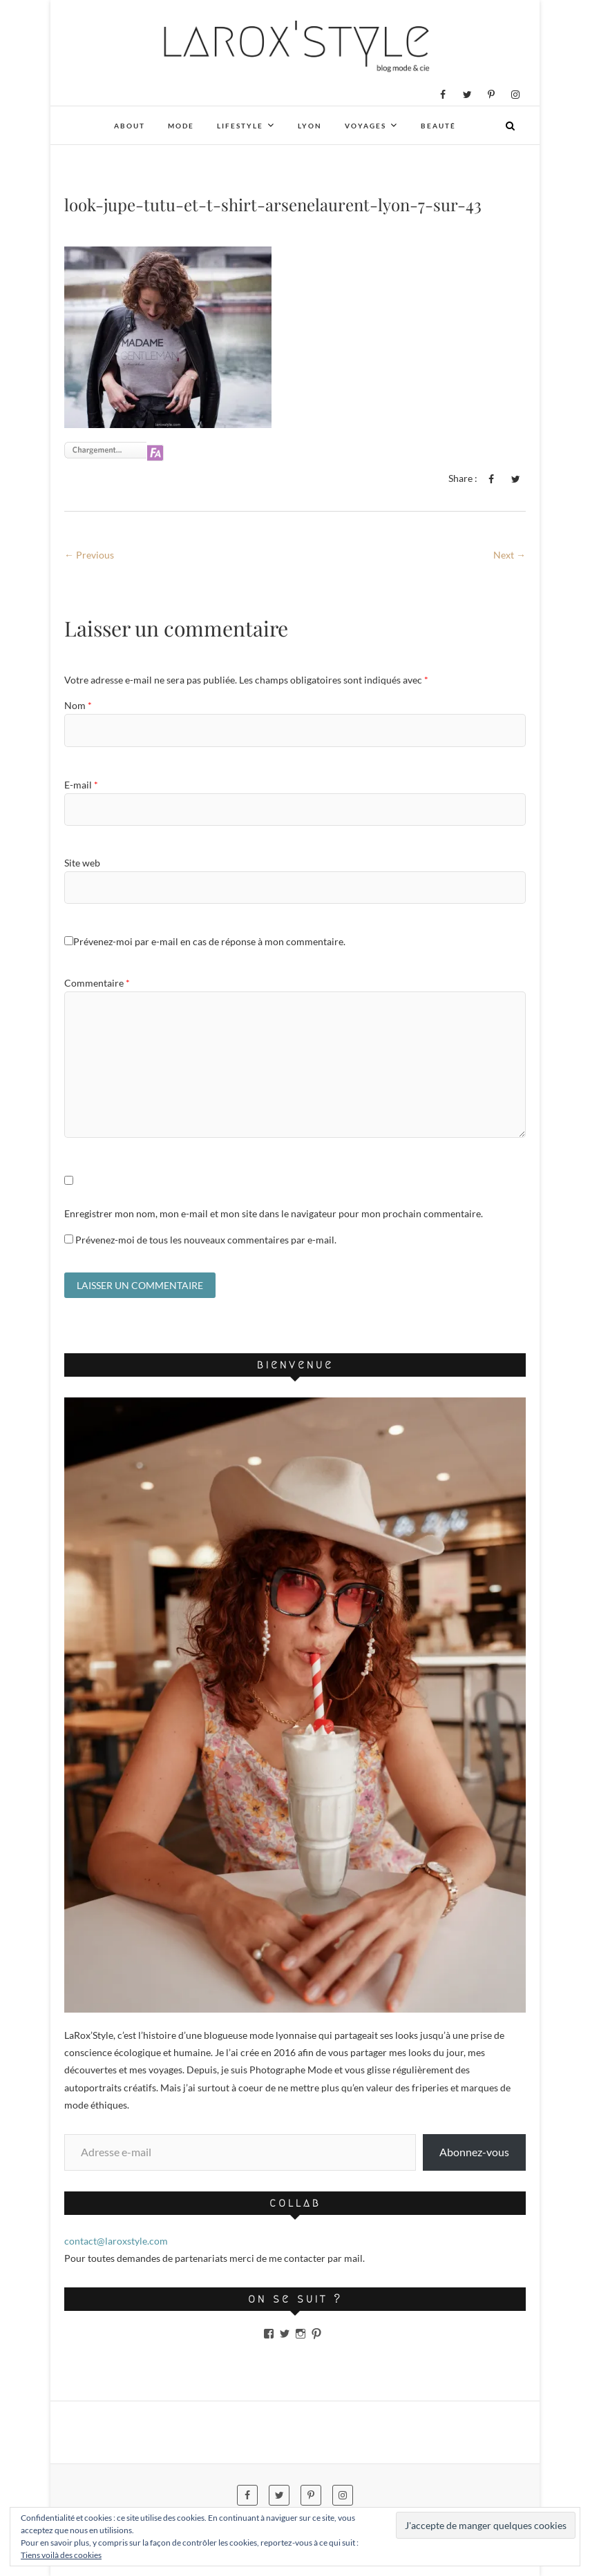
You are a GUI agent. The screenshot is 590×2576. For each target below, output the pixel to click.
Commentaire (97, 983)
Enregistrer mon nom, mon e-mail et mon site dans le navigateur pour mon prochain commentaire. (273, 1213)
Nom (78, 705)
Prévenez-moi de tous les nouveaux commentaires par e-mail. (205, 1240)
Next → (509, 555)
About (129, 126)
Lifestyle (240, 126)
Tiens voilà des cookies (61, 2555)
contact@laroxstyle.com (116, 2241)
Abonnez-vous (474, 2151)
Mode (181, 126)
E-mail (81, 785)
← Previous (89, 555)
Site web (82, 863)
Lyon (310, 126)
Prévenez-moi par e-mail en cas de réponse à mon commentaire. (204, 941)
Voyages (365, 126)
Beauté (438, 126)
